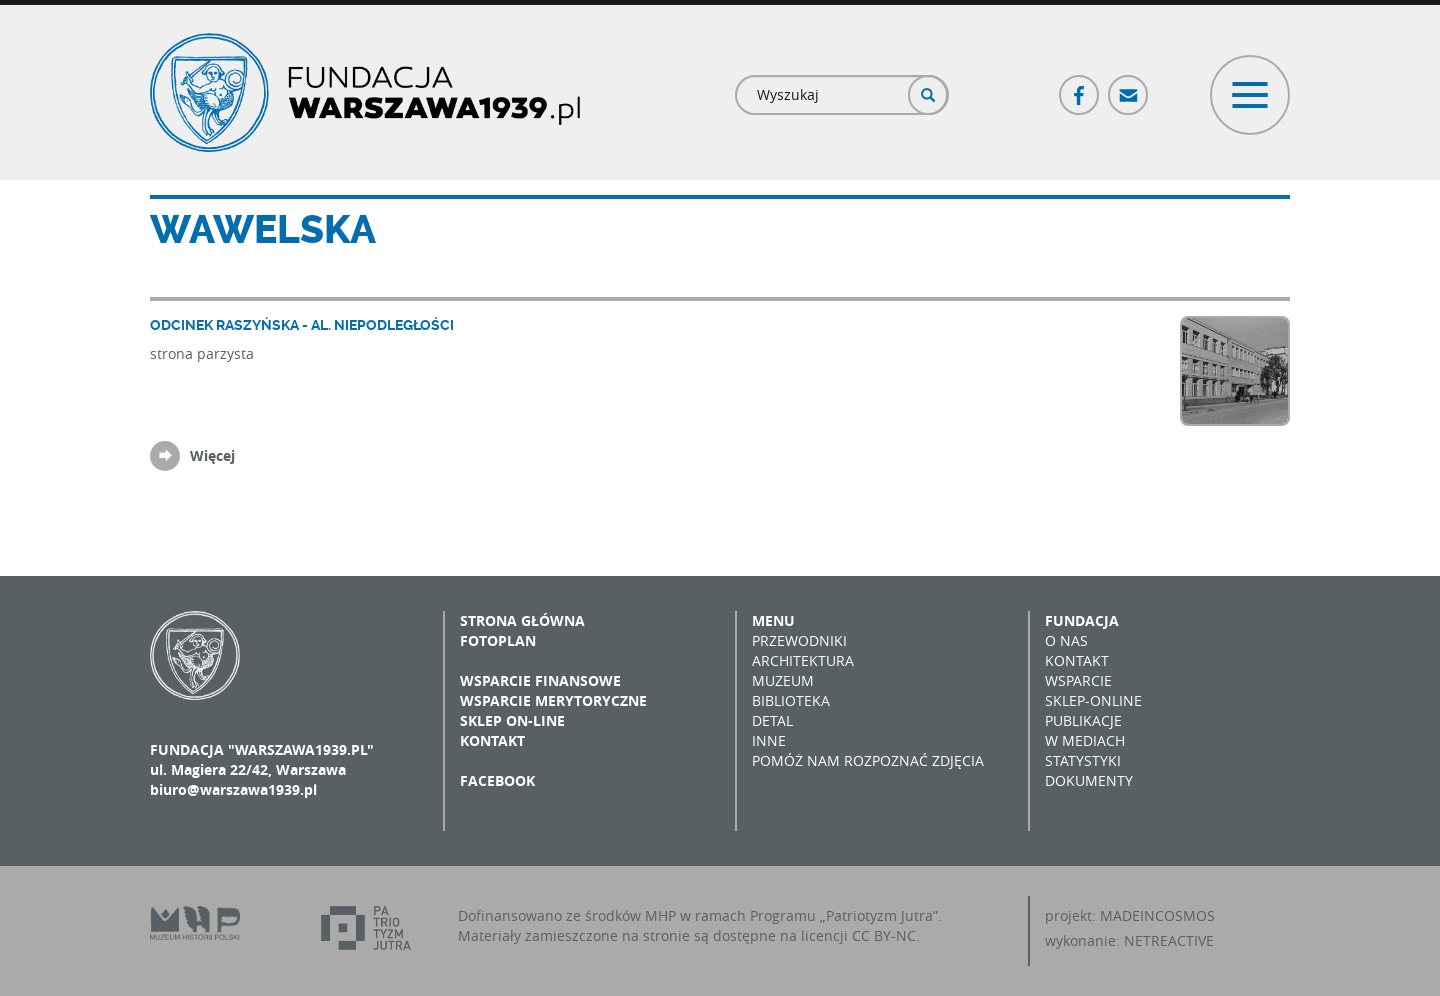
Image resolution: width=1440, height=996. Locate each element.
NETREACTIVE (1169, 940)
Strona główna (522, 620)
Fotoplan (498, 640)
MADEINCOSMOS (1157, 915)
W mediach (1085, 740)
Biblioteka (791, 700)
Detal (772, 720)
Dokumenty (1089, 780)
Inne (769, 740)
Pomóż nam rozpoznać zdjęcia (868, 760)
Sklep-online (1093, 700)
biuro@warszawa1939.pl (233, 789)
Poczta (1129, 86)
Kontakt (492, 740)
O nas (1066, 640)
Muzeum (783, 680)
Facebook (1080, 86)
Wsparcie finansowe (540, 680)
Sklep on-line (512, 720)
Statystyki (1083, 760)
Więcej (212, 455)
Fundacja (1082, 620)
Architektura (803, 660)
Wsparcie (1078, 680)
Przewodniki (799, 640)
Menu (773, 620)
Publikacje (1083, 720)
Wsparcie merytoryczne (553, 700)
